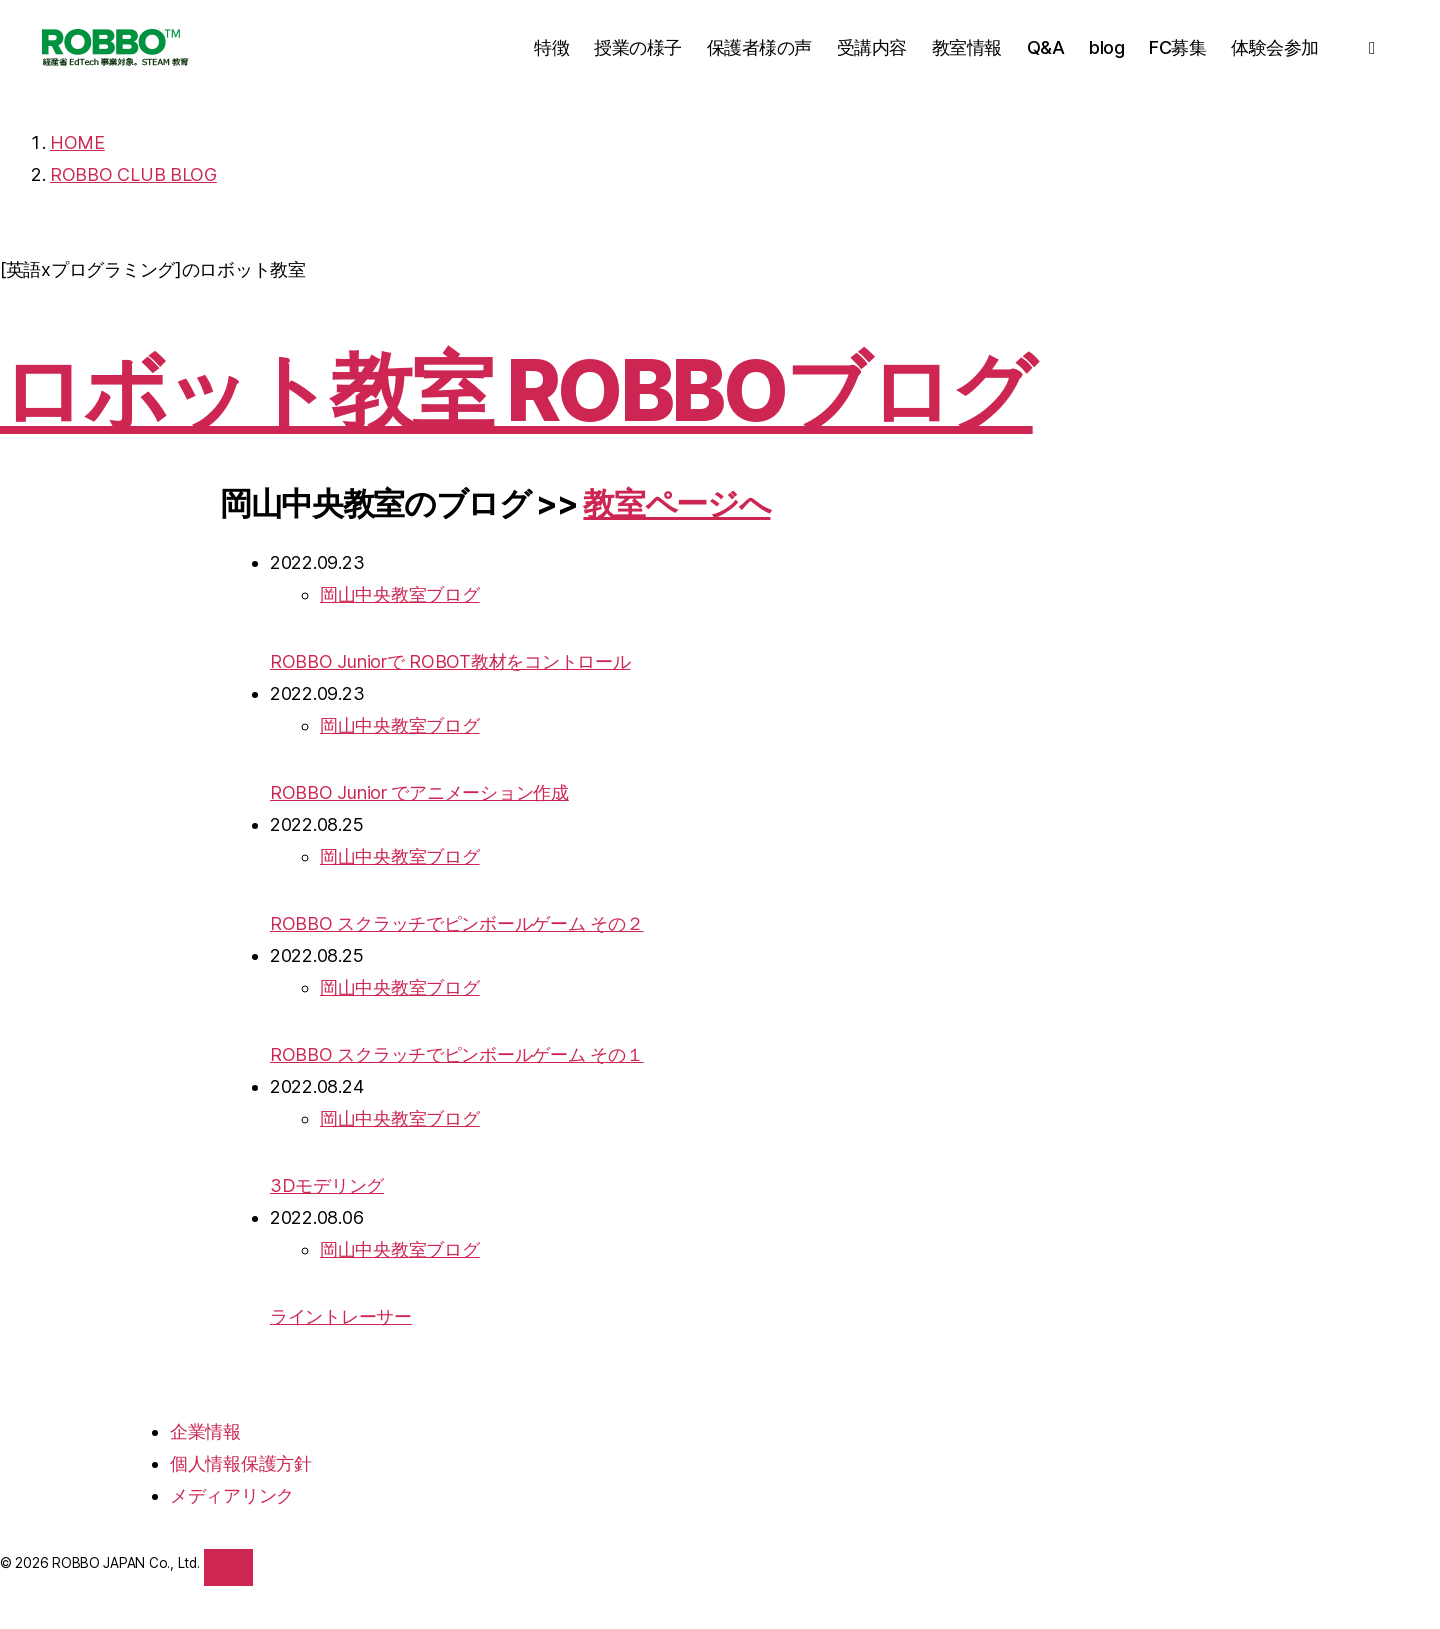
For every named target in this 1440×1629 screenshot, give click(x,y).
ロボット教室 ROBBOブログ (516, 390)
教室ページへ (676, 503)
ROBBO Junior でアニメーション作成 (419, 792)
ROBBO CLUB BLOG (133, 174)
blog (1106, 47)
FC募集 (1177, 47)
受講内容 (872, 47)
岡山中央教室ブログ (400, 594)
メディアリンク (232, 1495)
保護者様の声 (759, 47)
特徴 (551, 47)
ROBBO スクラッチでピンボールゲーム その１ (457, 1054)
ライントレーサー (341, 1316)
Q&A (1046, 47)
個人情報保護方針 (241, 1463)
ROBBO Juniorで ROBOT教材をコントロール (450, 661)
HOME (77, 142)
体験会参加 (1275, 47)
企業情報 (205, 1431)
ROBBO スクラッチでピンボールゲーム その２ (457, 923)
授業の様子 (638, 47)
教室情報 (967, 47)
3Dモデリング (327, 1185)
